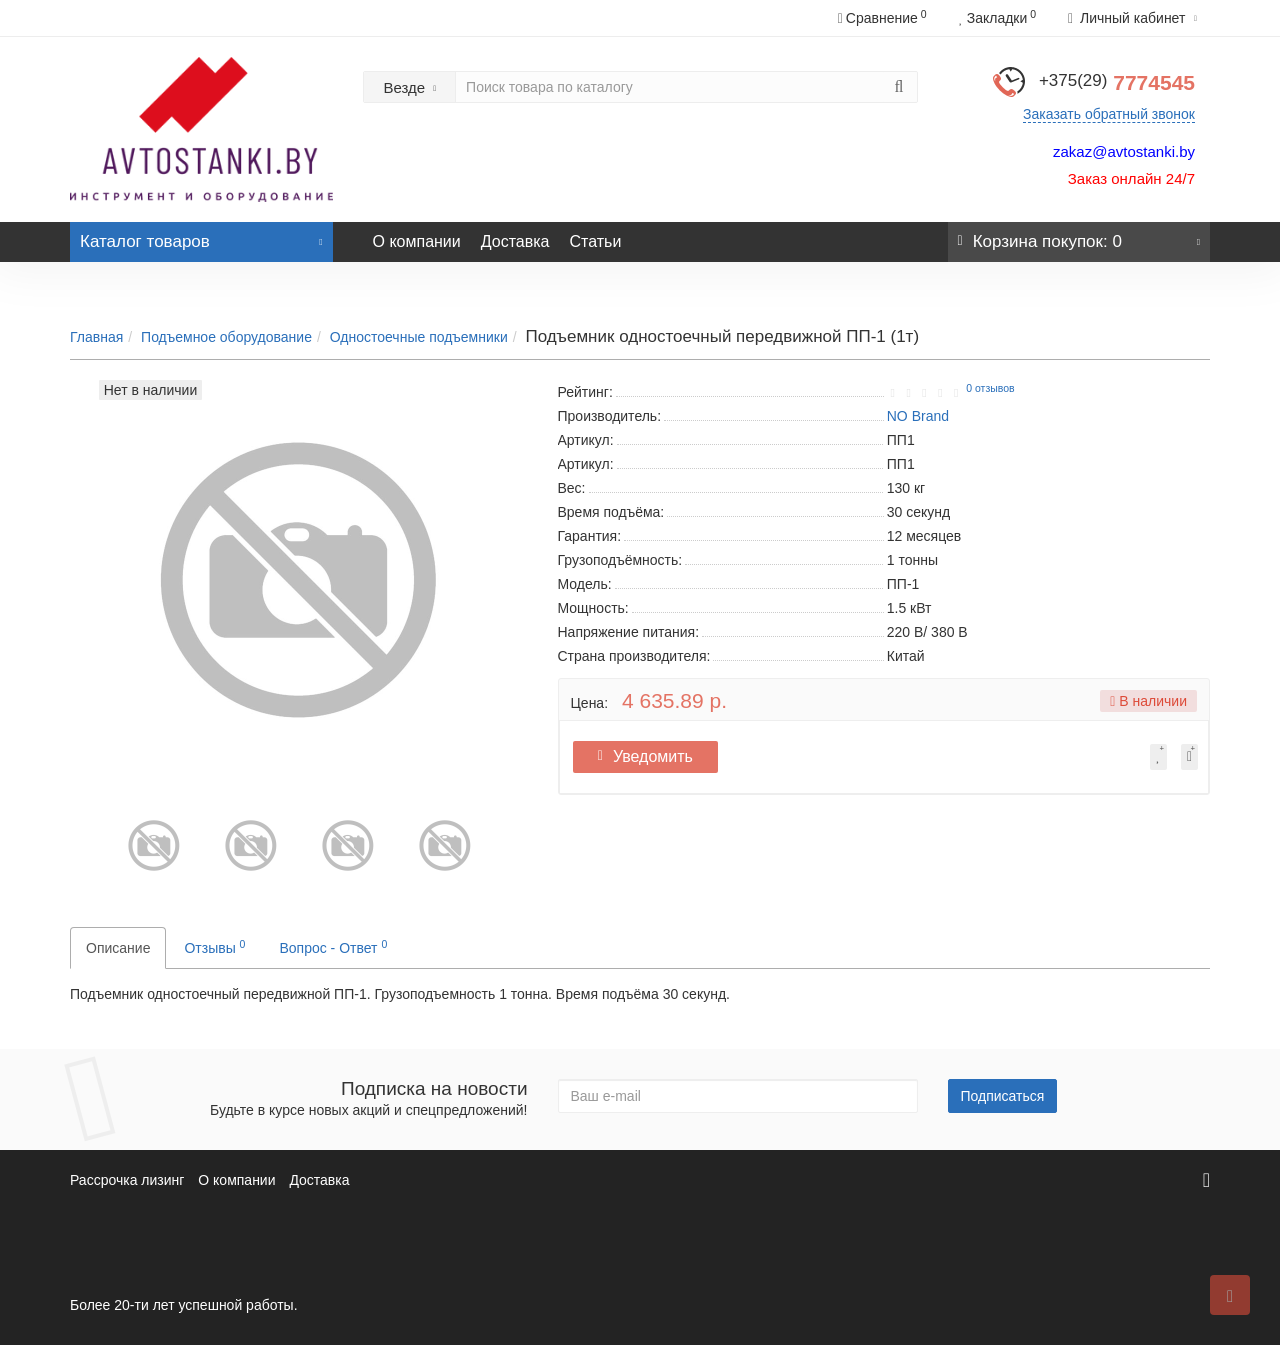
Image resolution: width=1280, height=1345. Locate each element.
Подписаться (1003, 1096)
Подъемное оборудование (226, 337)
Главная (96, 337)
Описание (118, 948)
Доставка (515, 241)
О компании (417, 241)
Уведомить (652, 756)
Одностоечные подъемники (419, 337)
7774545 (1117, 82)
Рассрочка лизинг (127, 1180)
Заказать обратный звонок (1109, 114)
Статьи (595, 241)
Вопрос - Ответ (333, 947)
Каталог (201, 236)
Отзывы (214, 947)
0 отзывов (990, 388)
